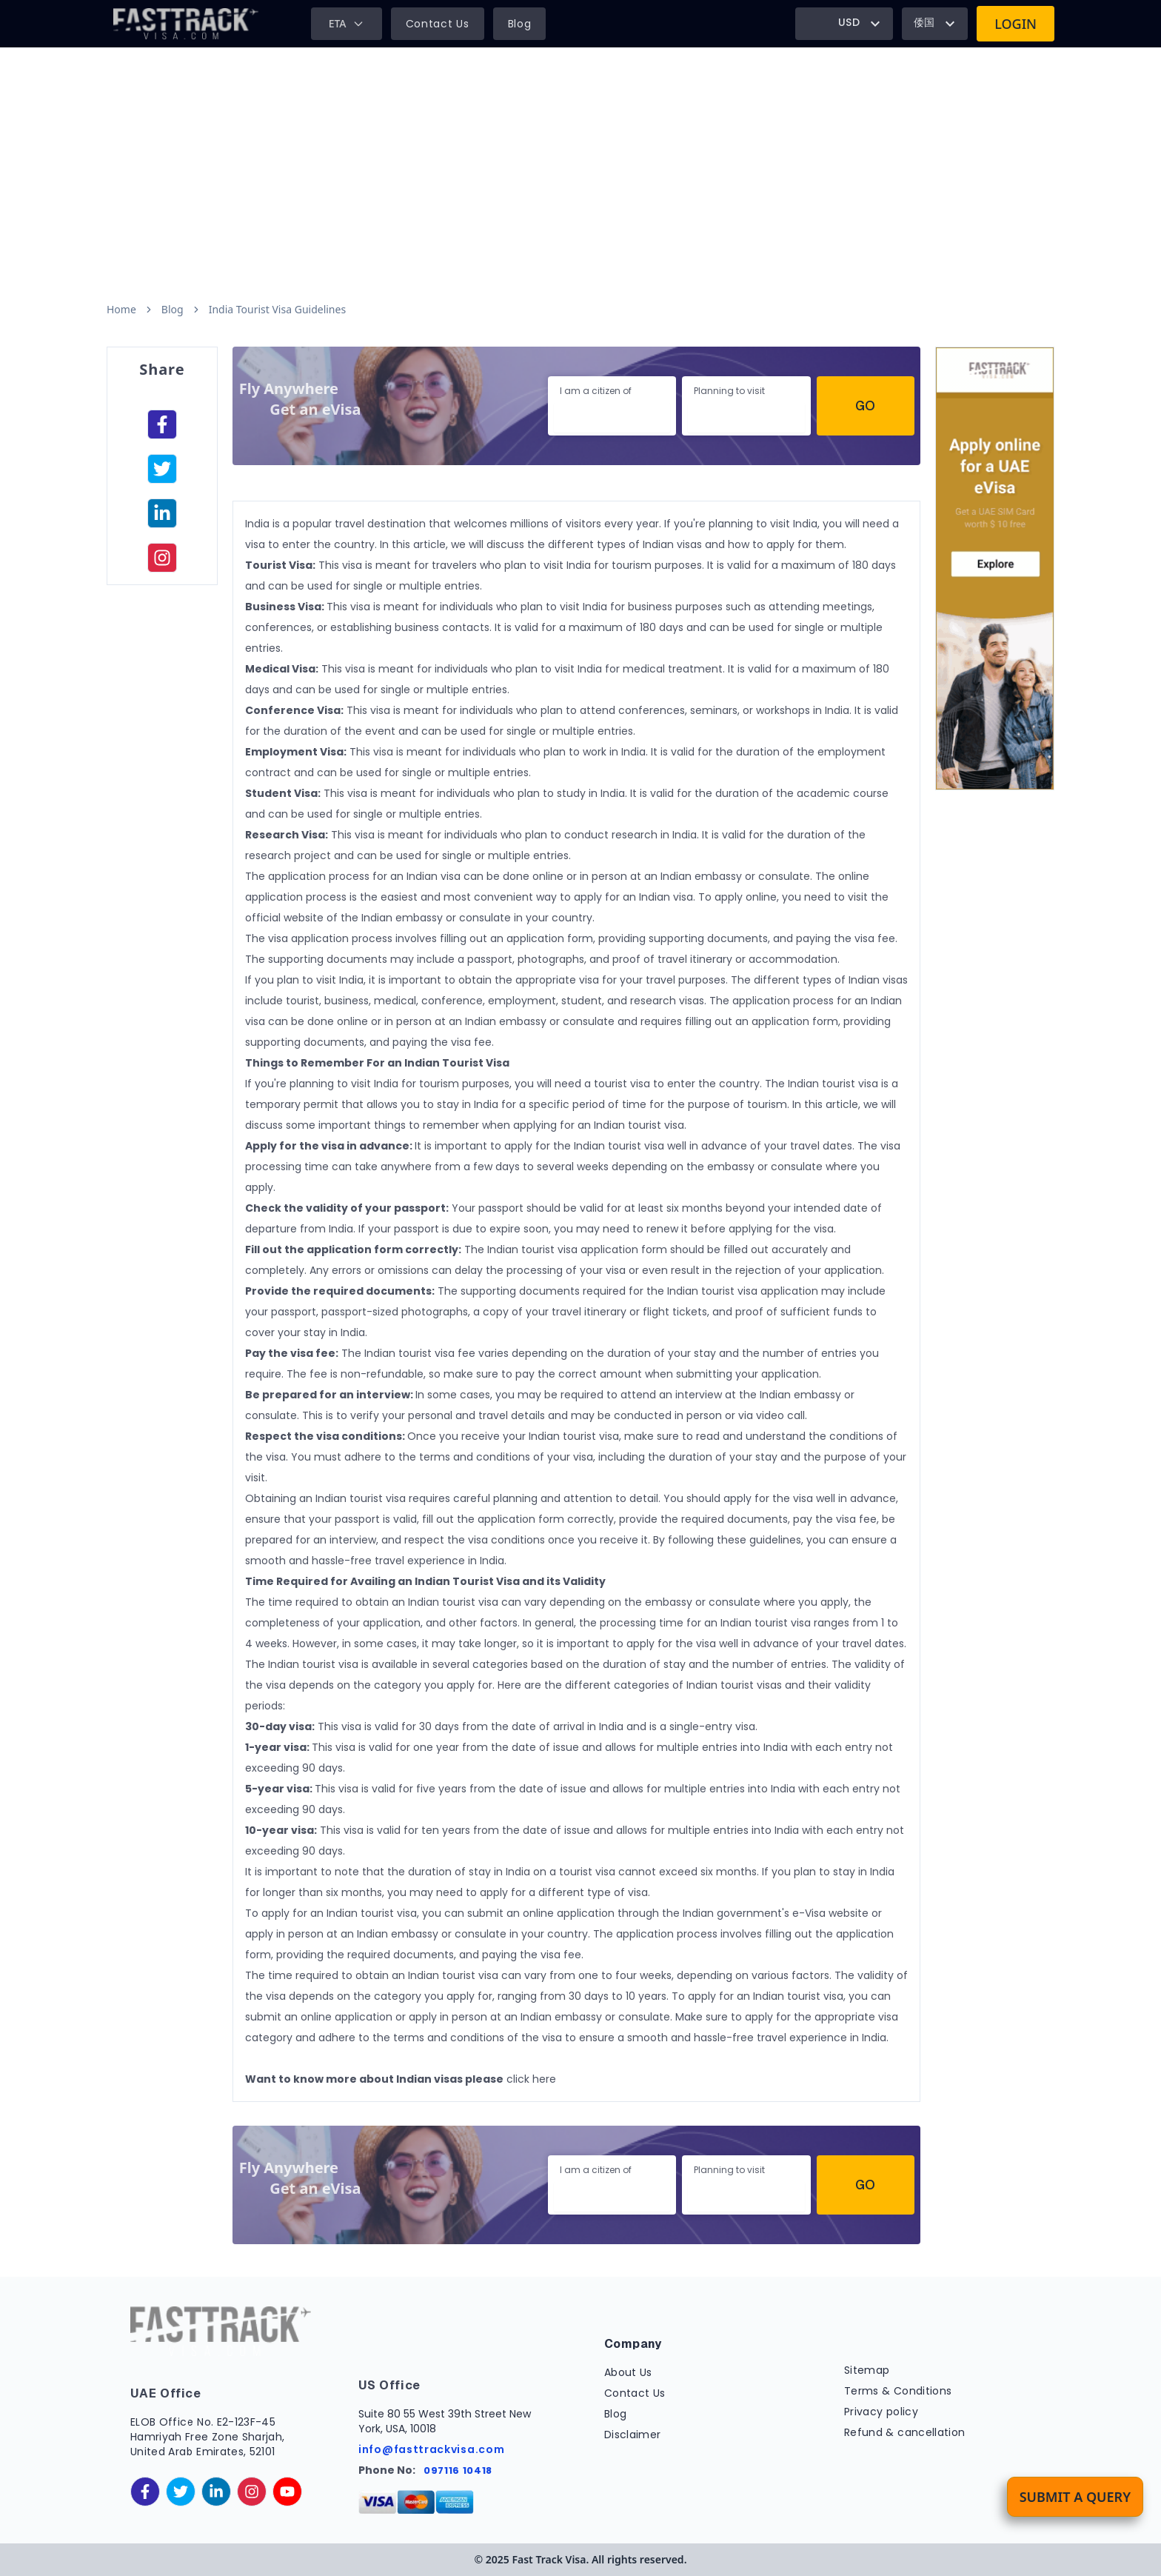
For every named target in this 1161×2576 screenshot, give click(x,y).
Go (865, 405)
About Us (628, 2372)
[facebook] (162, 424)
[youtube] (287, 2491)
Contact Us (437, 23)
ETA (346, 23)
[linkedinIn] (162, 513)
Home (121, 309)
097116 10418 (458, 2470)
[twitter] (180, 2491)
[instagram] (162, 558)
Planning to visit (729, 390)
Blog (520, 23)
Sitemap (866, 2370)
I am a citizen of (596, 390)
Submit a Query (1075, 2497)
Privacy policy (881, 2411)
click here (531, 2079)
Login (1015, 24)
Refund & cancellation (904, 2432)
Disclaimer (632, 2434)
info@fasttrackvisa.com (431, 2449)
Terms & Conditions (897, 2390)
